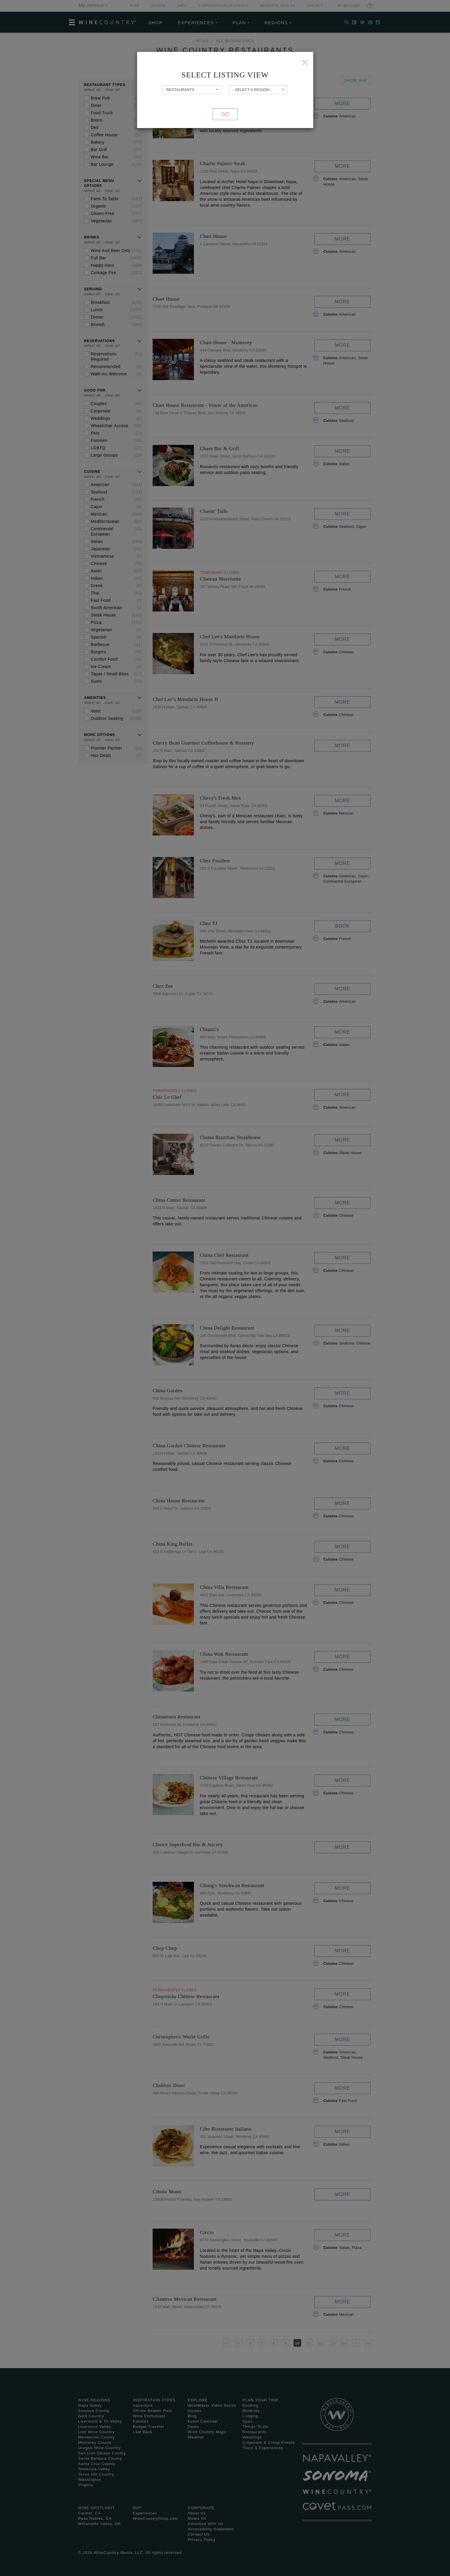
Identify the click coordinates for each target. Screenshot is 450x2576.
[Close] (305, 62)
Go (225, 114)
